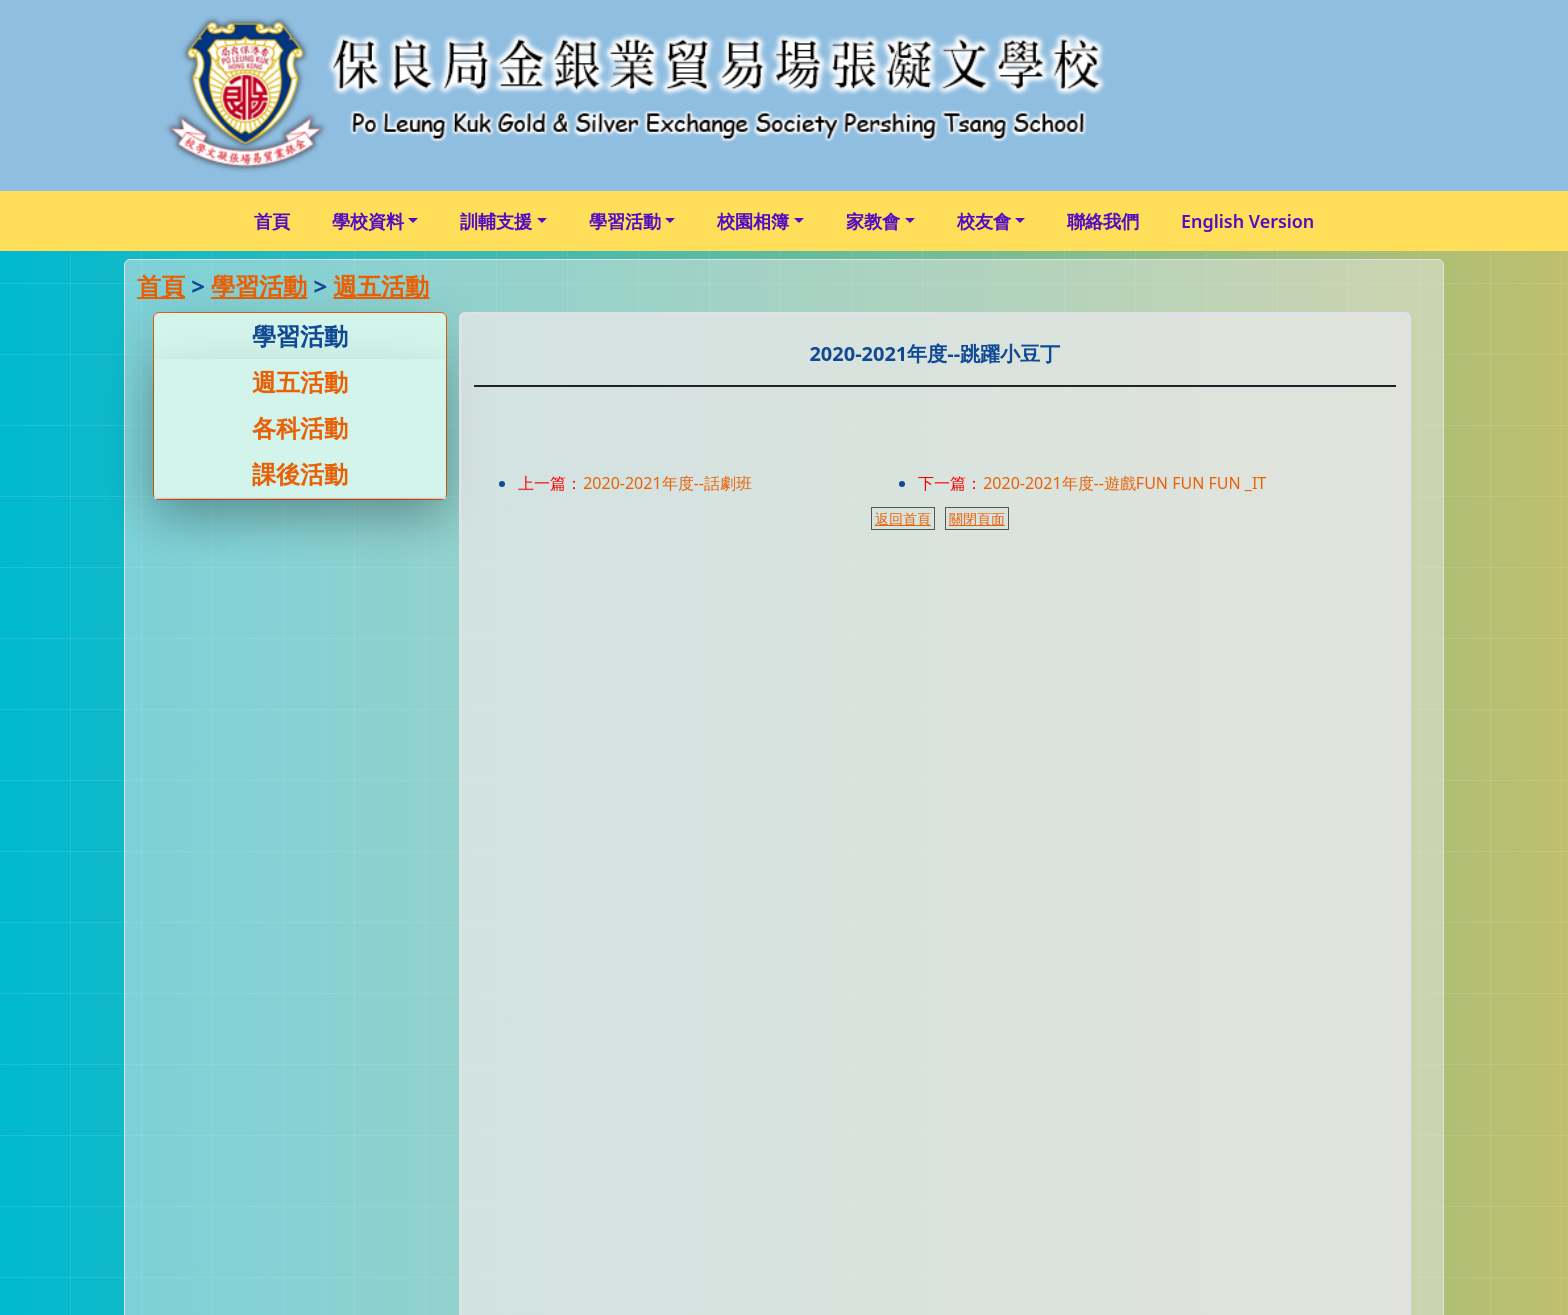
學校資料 (368, 221)
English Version (1247, 221)
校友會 (984, 221)
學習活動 (625, 221)
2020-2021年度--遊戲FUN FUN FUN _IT (1124, 483)
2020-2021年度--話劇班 (667, 483)
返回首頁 (903, 518)
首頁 (272, 221)
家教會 (873, 221)
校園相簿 (753, 221)
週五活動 (381, 285)
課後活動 (300, 473)
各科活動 (300, 427)
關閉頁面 (977, 518)
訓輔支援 (496, 221)
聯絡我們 (1103, 221)
